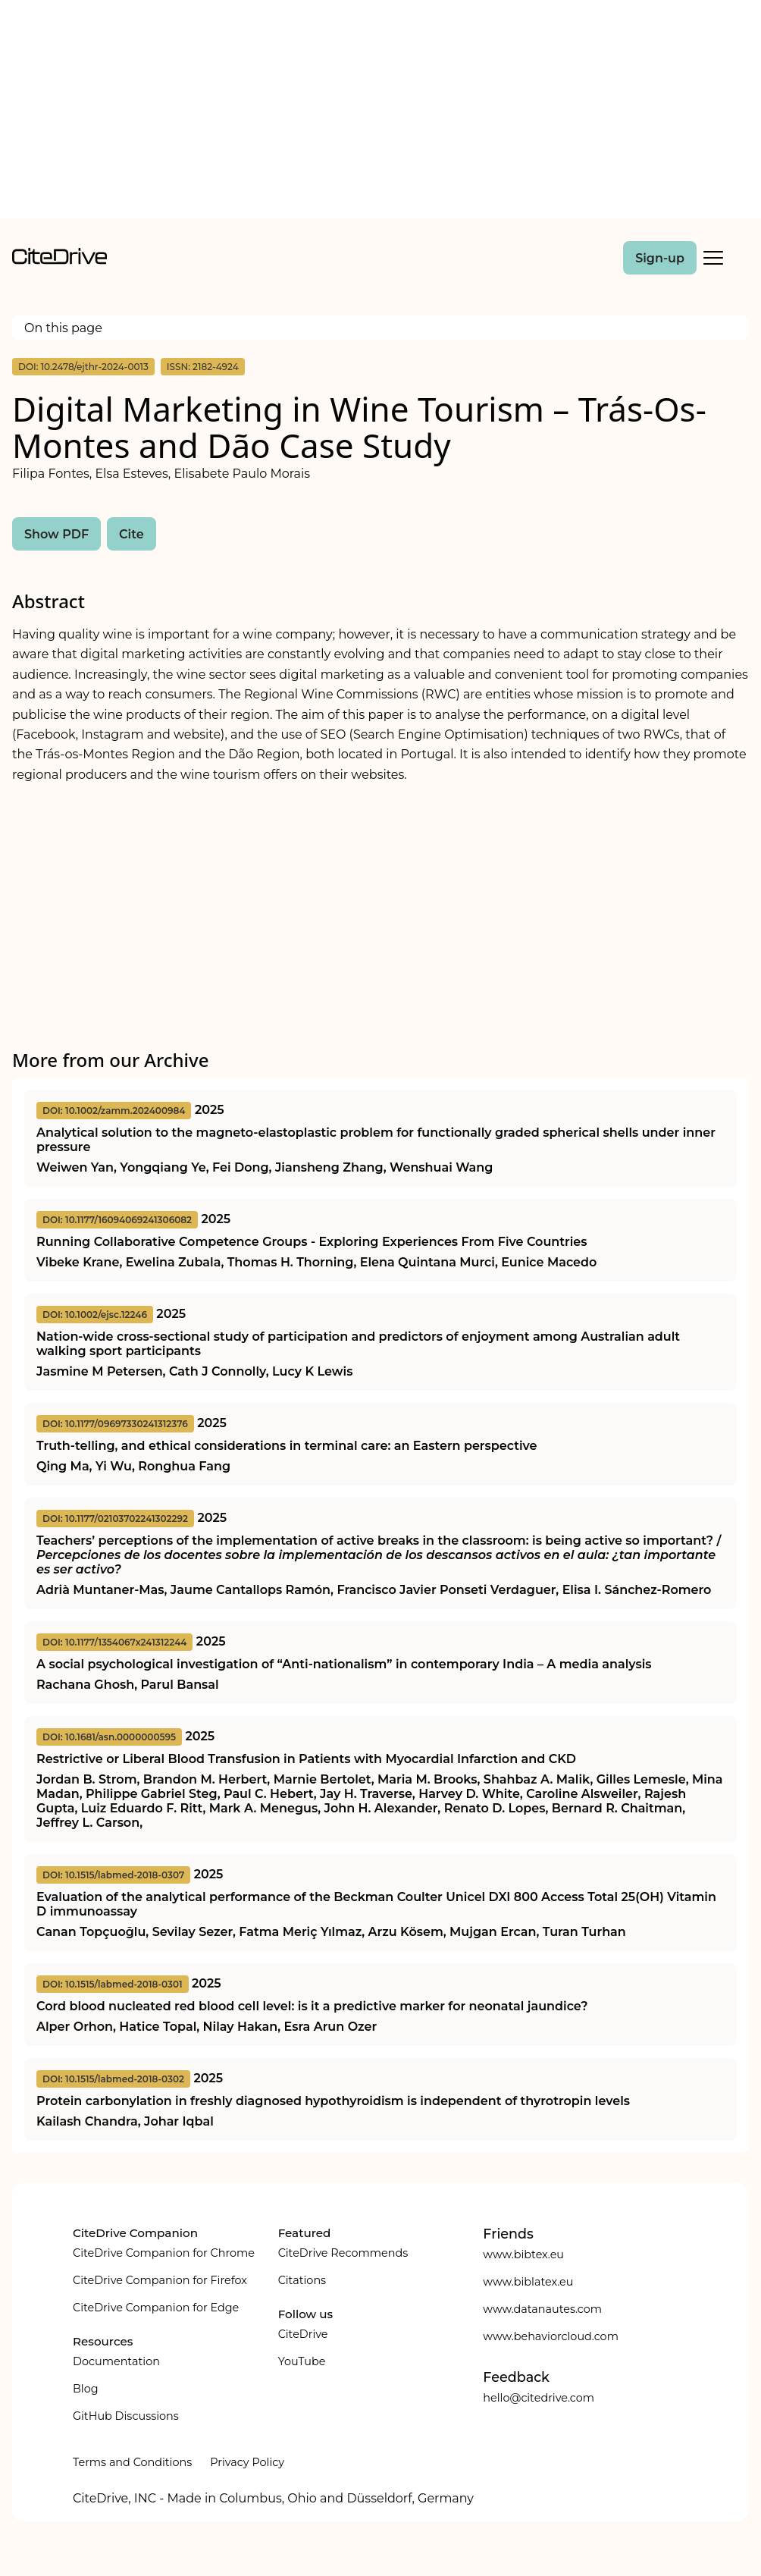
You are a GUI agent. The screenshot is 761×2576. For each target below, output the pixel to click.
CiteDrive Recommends (343, 2253)
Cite (131, 534)
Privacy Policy (247, 2462)
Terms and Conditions (132, 2462)
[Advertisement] (380, 112)
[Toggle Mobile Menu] (713, 258)
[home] (59, 260)
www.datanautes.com (542, 2309)
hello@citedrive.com (538, 2398)
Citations (302, 2280)
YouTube (302, 2361)
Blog (86, 2389)
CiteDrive (303, 2334)
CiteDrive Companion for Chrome (164, 2253)
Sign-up (659, 258)
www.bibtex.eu (523, 2254)
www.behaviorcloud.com (551, 2336)
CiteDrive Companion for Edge (156, 2307)
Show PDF (56, 534)
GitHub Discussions (126, 2416)
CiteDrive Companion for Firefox (160, 2280)
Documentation (116, 2361)
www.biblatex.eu (528, 2282)
